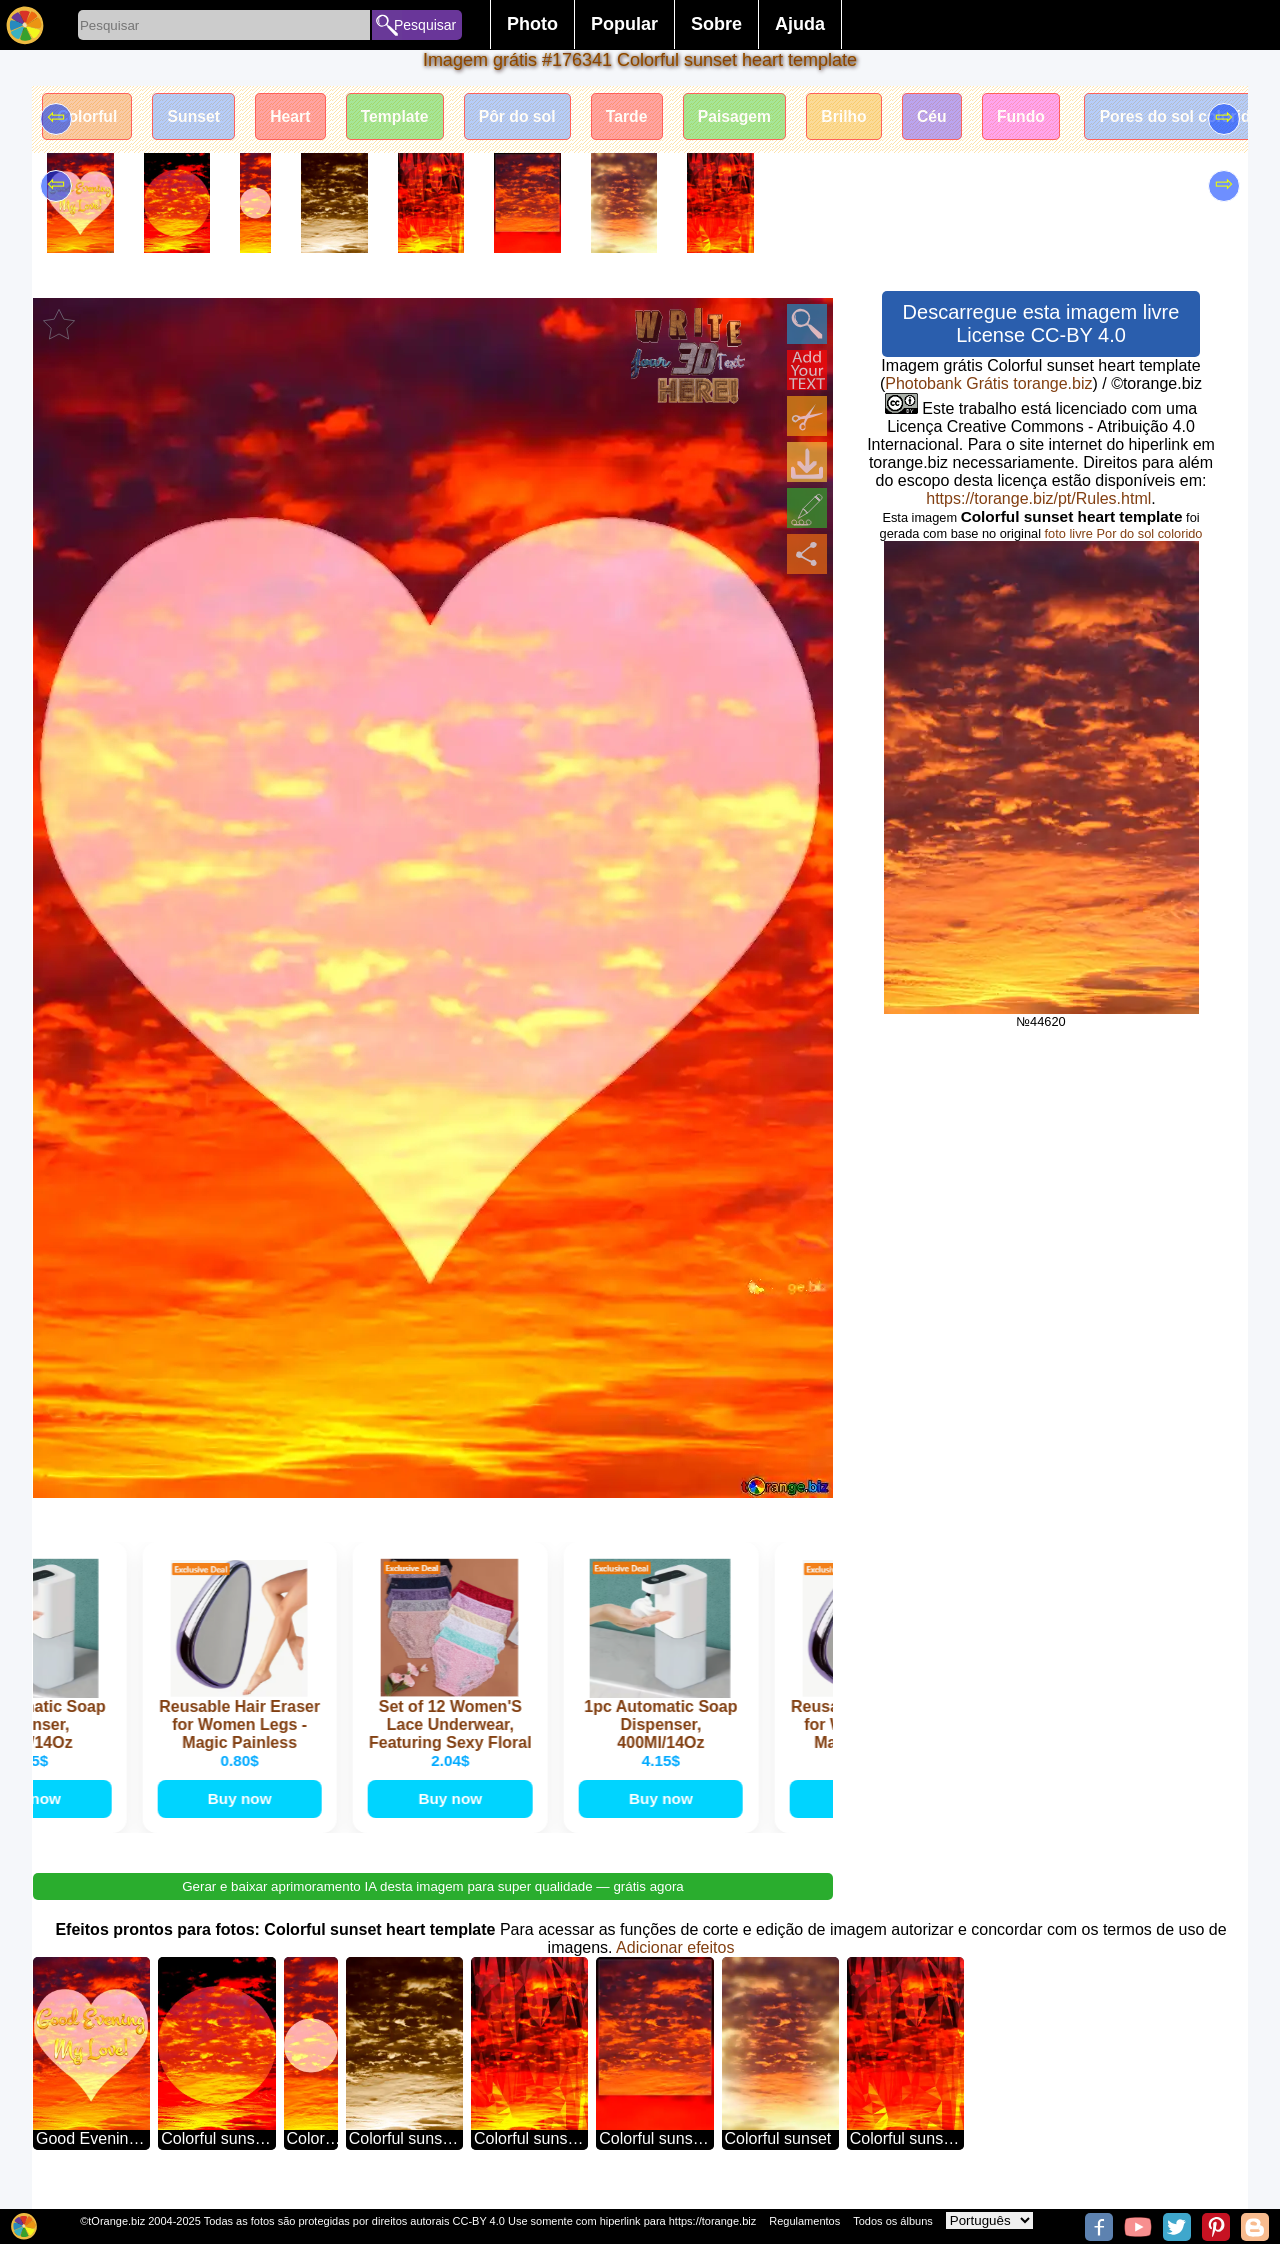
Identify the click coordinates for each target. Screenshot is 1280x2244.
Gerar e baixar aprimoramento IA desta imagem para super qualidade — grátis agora (433, 1905)
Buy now (239, 1816)
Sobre (716, 24)
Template (404, 117)
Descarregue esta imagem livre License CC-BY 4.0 (1041, 323)
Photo (532, 24)
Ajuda (800, 24)
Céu (955, 117)
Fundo (1046, 117)
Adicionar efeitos (675, 1966)
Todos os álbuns (893, 2221)
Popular (624, 24)
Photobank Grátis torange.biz (988, 383)
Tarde (642, 117)
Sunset (197, 117)
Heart (297, 117)
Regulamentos (804, 2221)
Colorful (88, 117)
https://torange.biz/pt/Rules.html (1038, 498)
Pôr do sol (530, 117)
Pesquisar (425, 25)
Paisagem (752, 117)
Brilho (865, 117)
